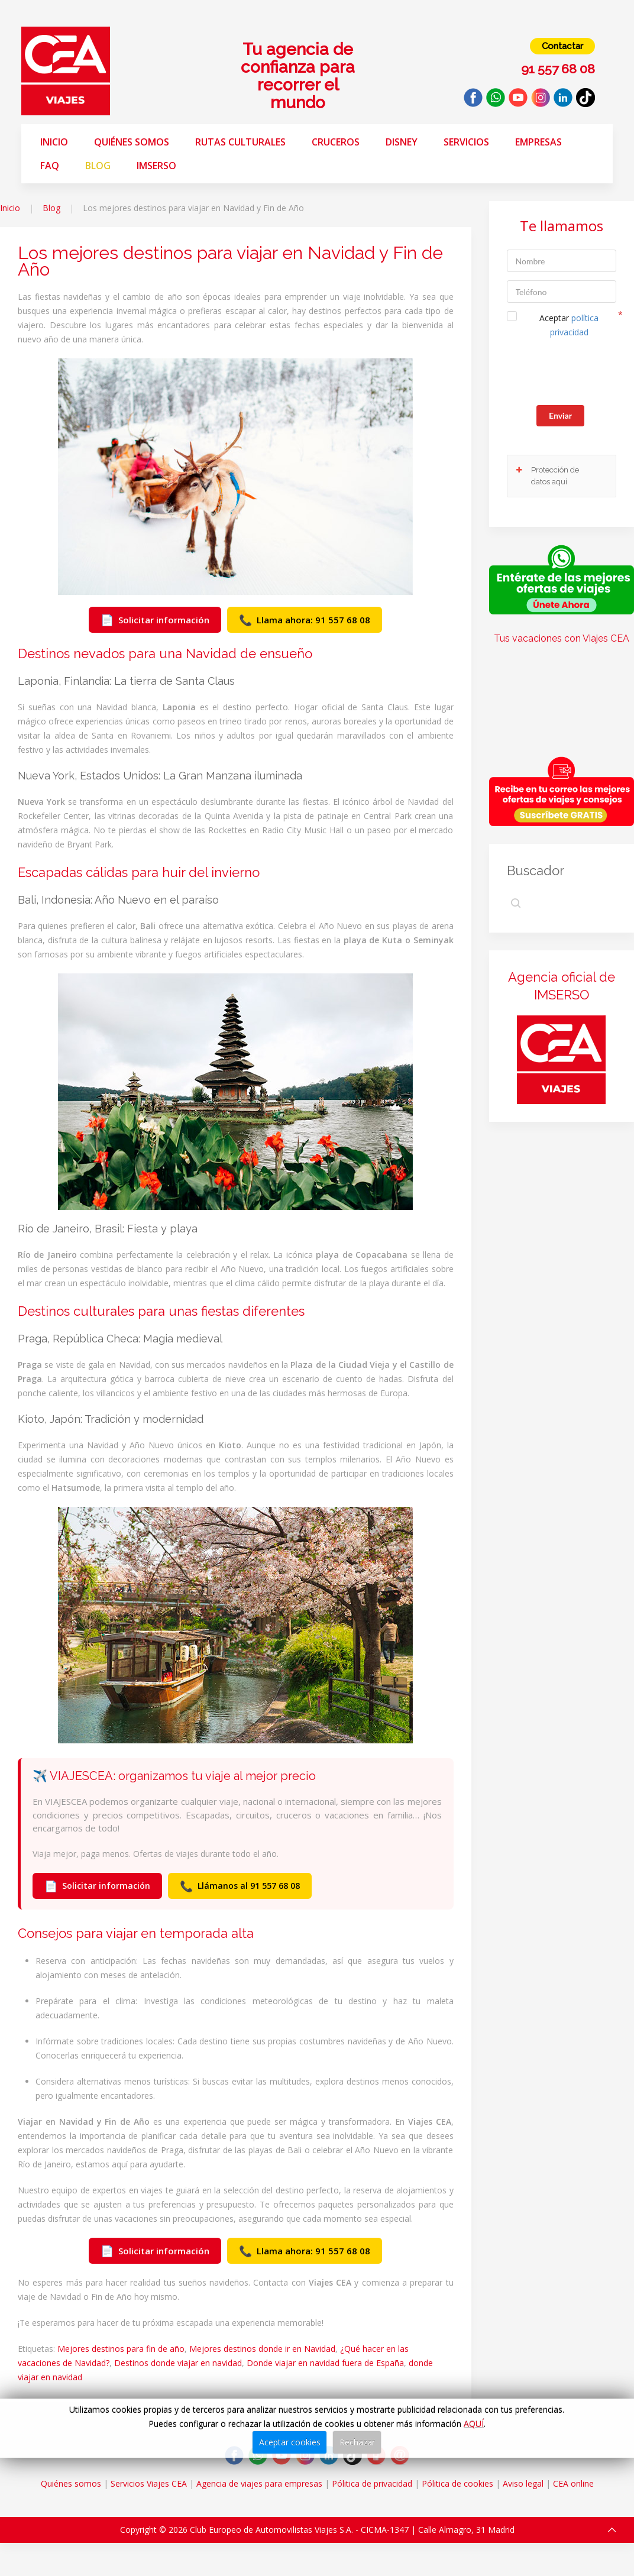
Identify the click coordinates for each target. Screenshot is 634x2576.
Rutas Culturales (240, 141)
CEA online (573, 2483)
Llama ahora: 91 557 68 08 (304, 620)
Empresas (538, 141)
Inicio (54, 141)
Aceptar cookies (290, 2442)
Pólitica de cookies (457, 2483)
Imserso (156, 165)
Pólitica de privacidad (372, 2483)
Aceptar (569, 325)
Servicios (466, 141)
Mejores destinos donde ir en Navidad (262, 2348)
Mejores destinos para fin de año (121, 2348)
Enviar (560, 415)
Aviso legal (523, 2483)
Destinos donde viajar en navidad (178, 2362)
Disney (402, 141)
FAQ (49, 165)
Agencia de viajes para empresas (259, 2483)
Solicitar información (155, 620)
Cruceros (336, 141)
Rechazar (357, 2442)
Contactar (562, 46)
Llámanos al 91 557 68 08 (240, 1886)
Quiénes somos (131, 141)
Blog (98, 165)
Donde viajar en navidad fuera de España (325, 2362)
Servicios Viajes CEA (149, 2483)
